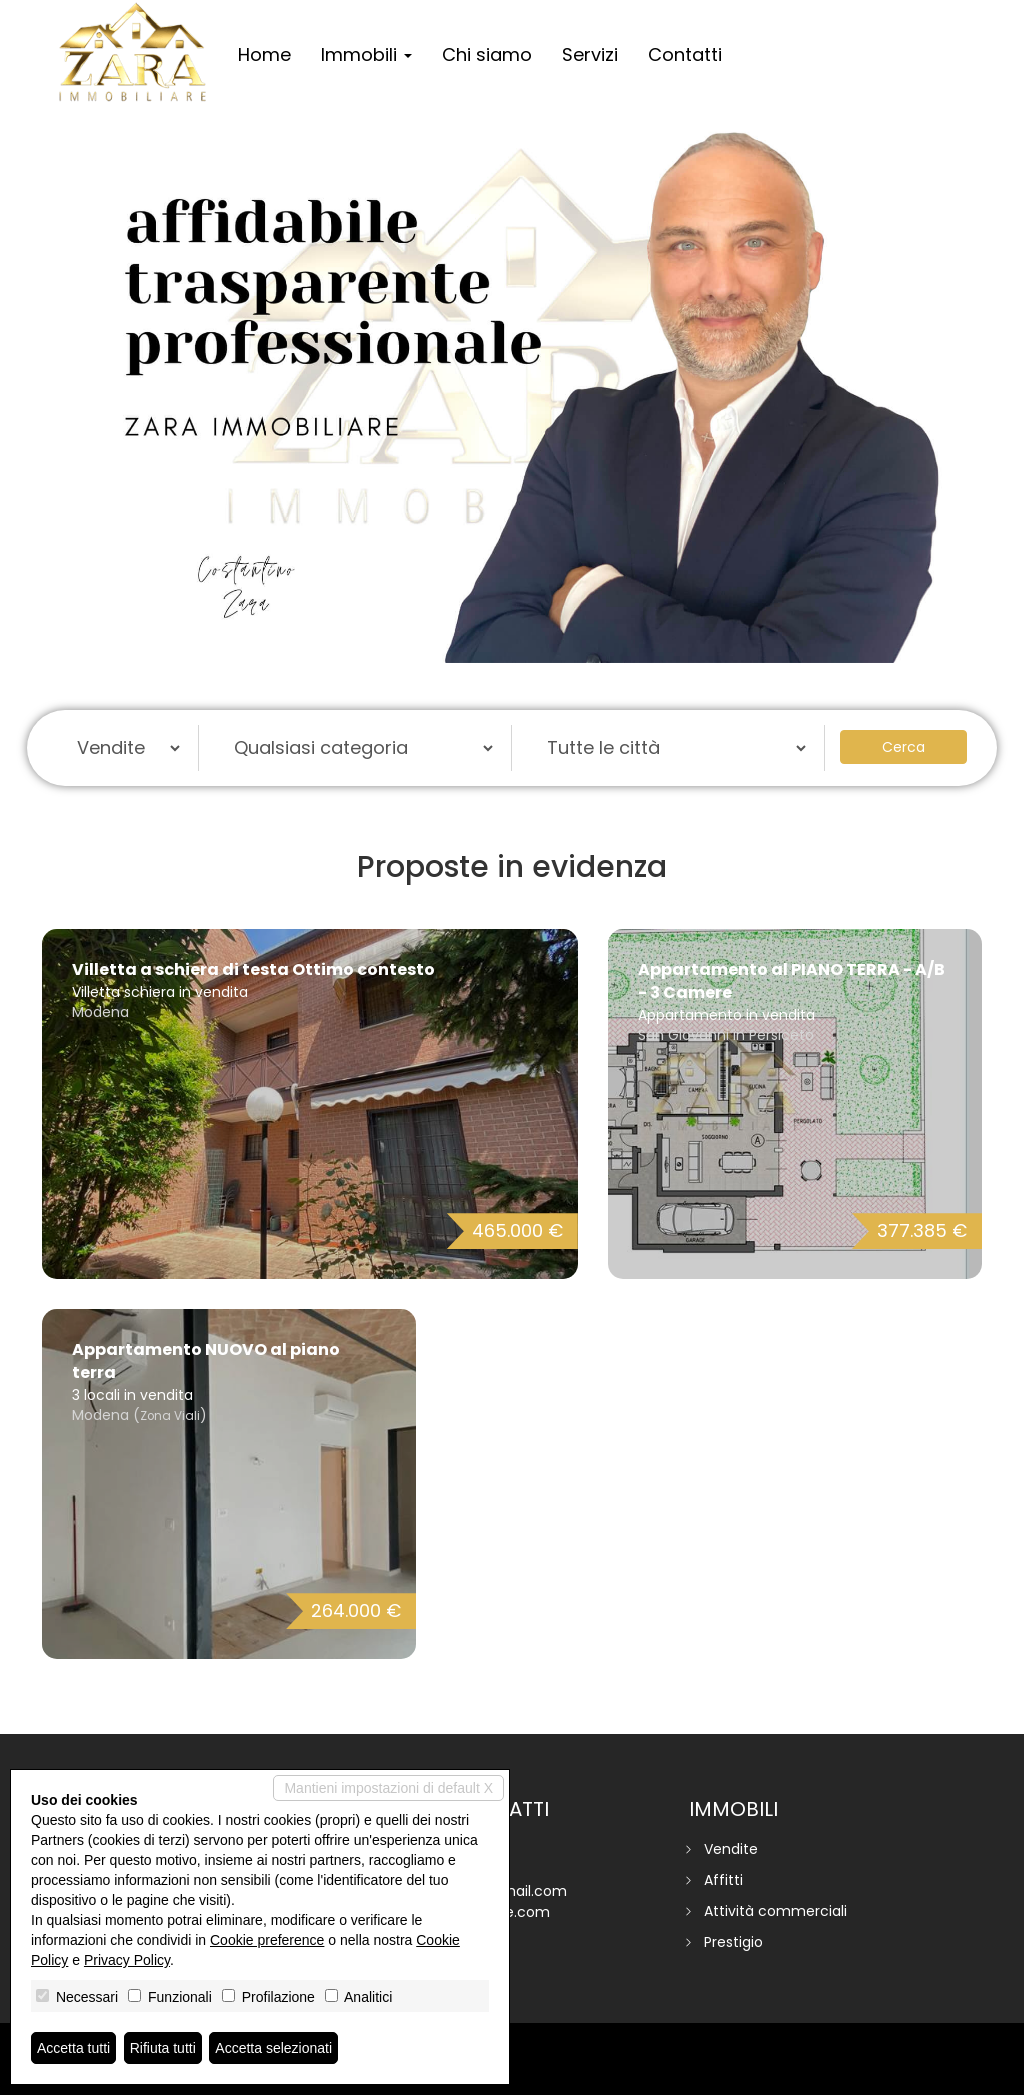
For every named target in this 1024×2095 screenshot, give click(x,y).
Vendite (731, 1849)
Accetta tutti (73, 2048)
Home (264, 54)
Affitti (723, 1880)
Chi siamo (487, 54)
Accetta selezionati (273, 2048)
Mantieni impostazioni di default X (388, 1788)
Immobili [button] (366, 54)
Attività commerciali (775, 1911)
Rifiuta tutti (163, 2048)
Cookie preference (267, 1940)
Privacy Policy (127, 1960)
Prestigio (733, 1942)
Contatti (685, 54)
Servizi (590, 54)
